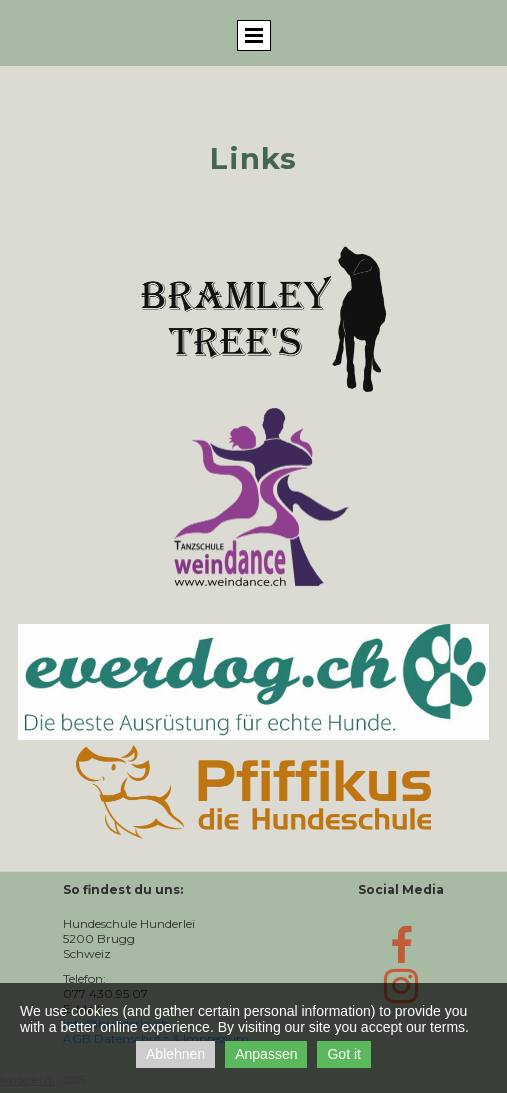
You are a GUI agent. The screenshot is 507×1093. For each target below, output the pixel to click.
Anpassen (266, 1054)
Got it (343, 1054)
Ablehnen (175, 1054)
